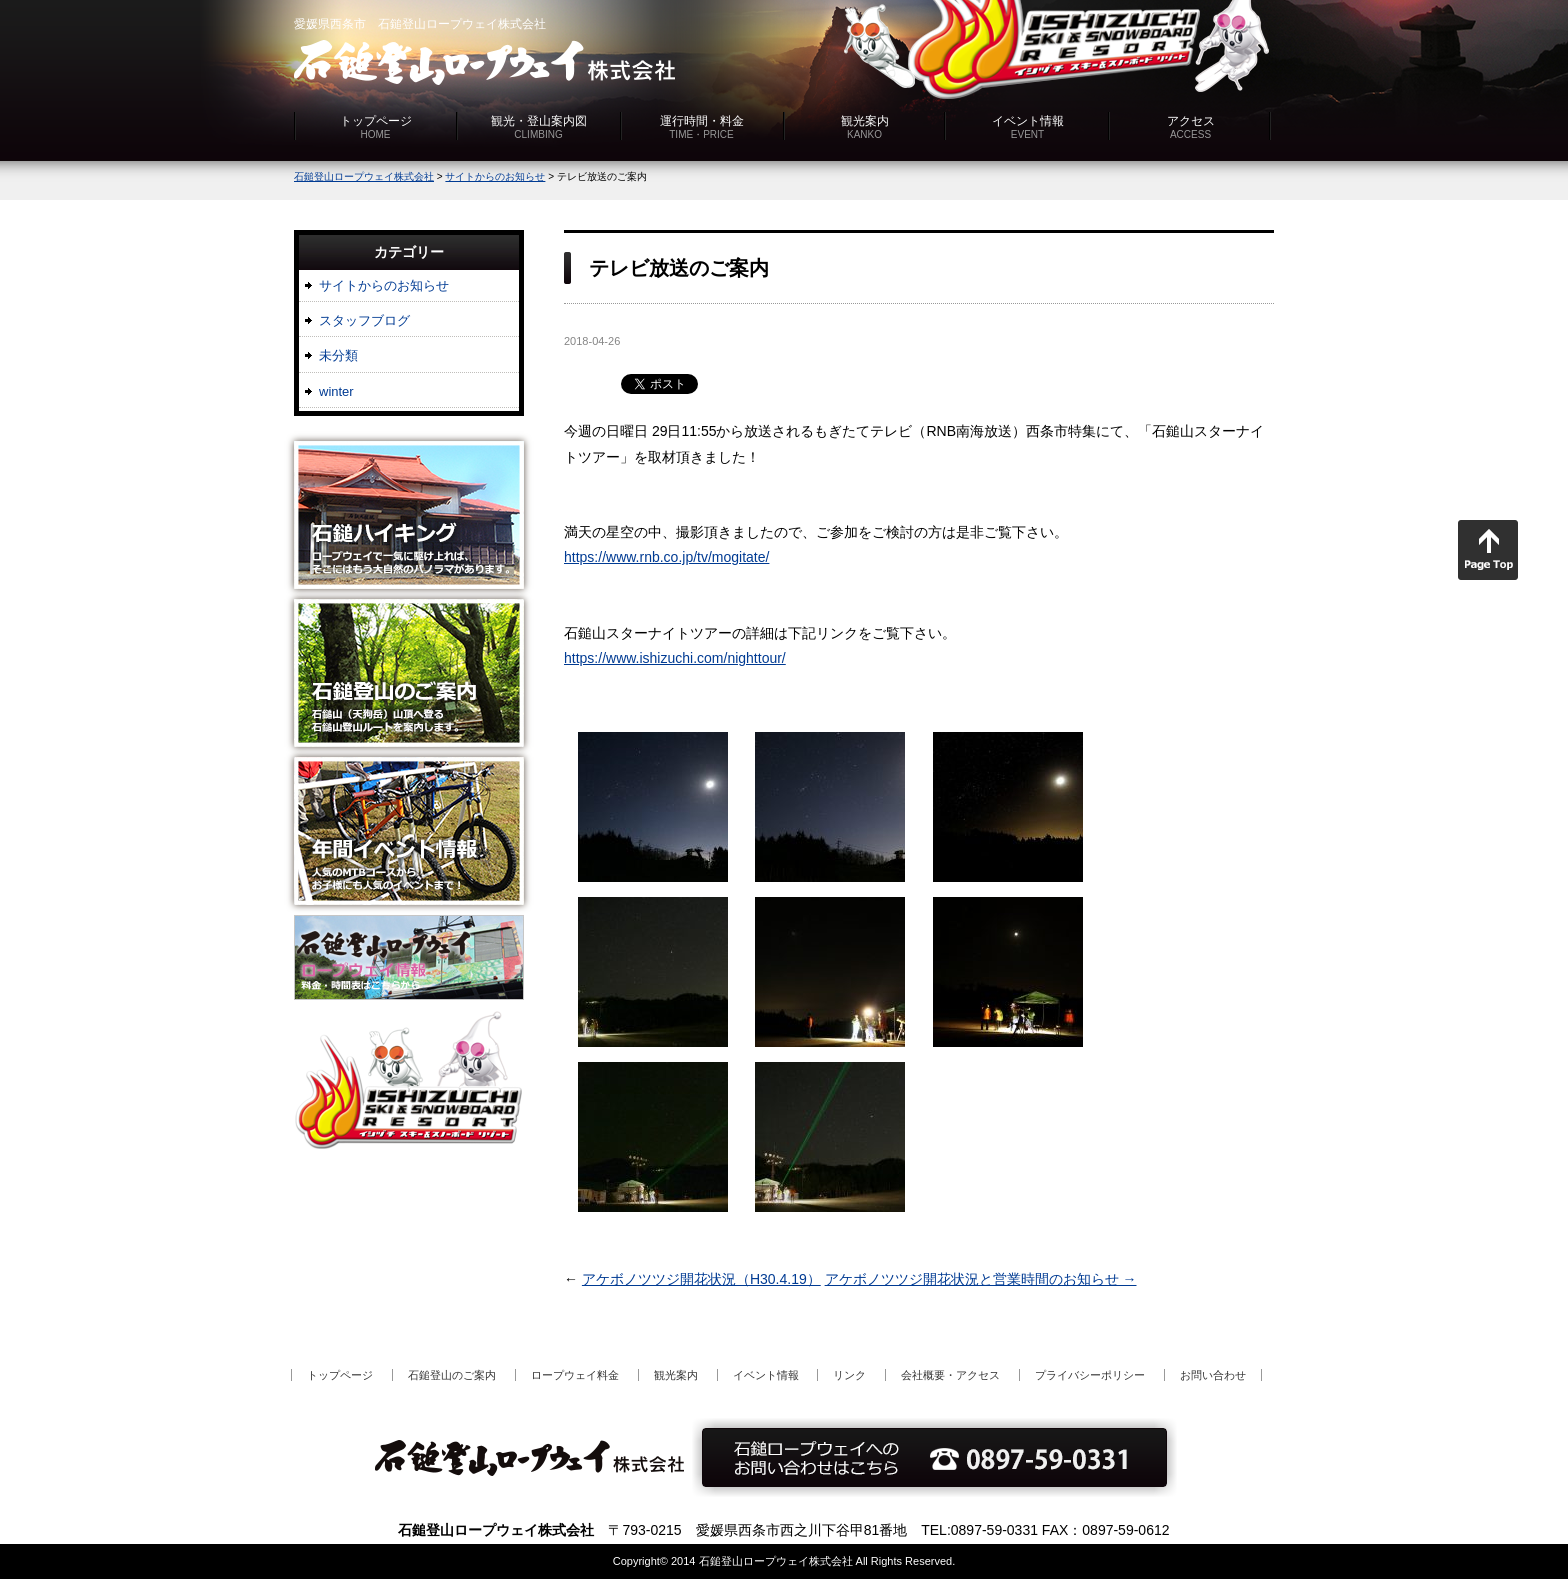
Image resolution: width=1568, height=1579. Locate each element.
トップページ (376, 127)
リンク (849, 1375)
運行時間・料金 (702, 127)
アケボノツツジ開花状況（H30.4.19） (701, 1279)
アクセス (1191, 127)
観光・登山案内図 (539, 127)
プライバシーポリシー (1090, 1375)
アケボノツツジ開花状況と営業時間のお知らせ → (981, 1279)
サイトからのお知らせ (384, 285)
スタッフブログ (364, 320)
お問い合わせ (1213, 1375)
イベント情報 (1028, 127)
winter (336, 391)
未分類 (338, 355)
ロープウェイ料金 (575, 1375)
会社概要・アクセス (950, 1375)
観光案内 (865, 127)
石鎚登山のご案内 (452, 1375)
